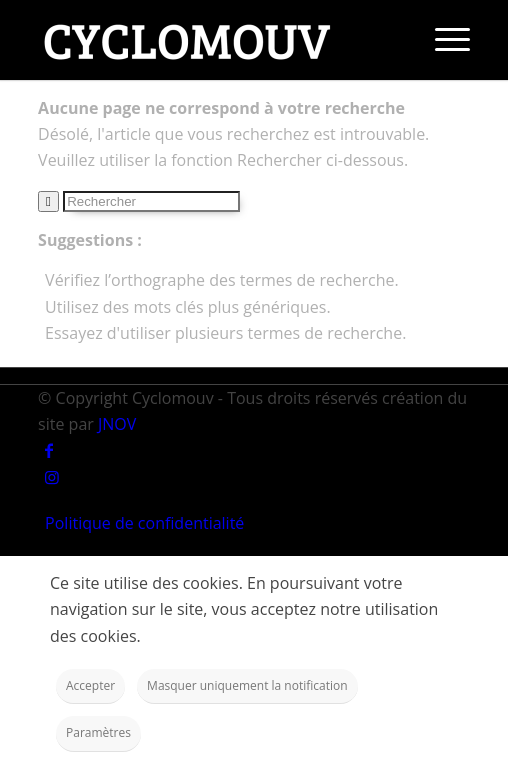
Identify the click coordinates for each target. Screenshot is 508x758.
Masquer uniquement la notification (247, 685)
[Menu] (442, 40)
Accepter (90, 685)
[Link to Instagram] (52, 477)
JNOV (117, 424)
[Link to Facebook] (49, 450)
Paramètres (98, 732)
